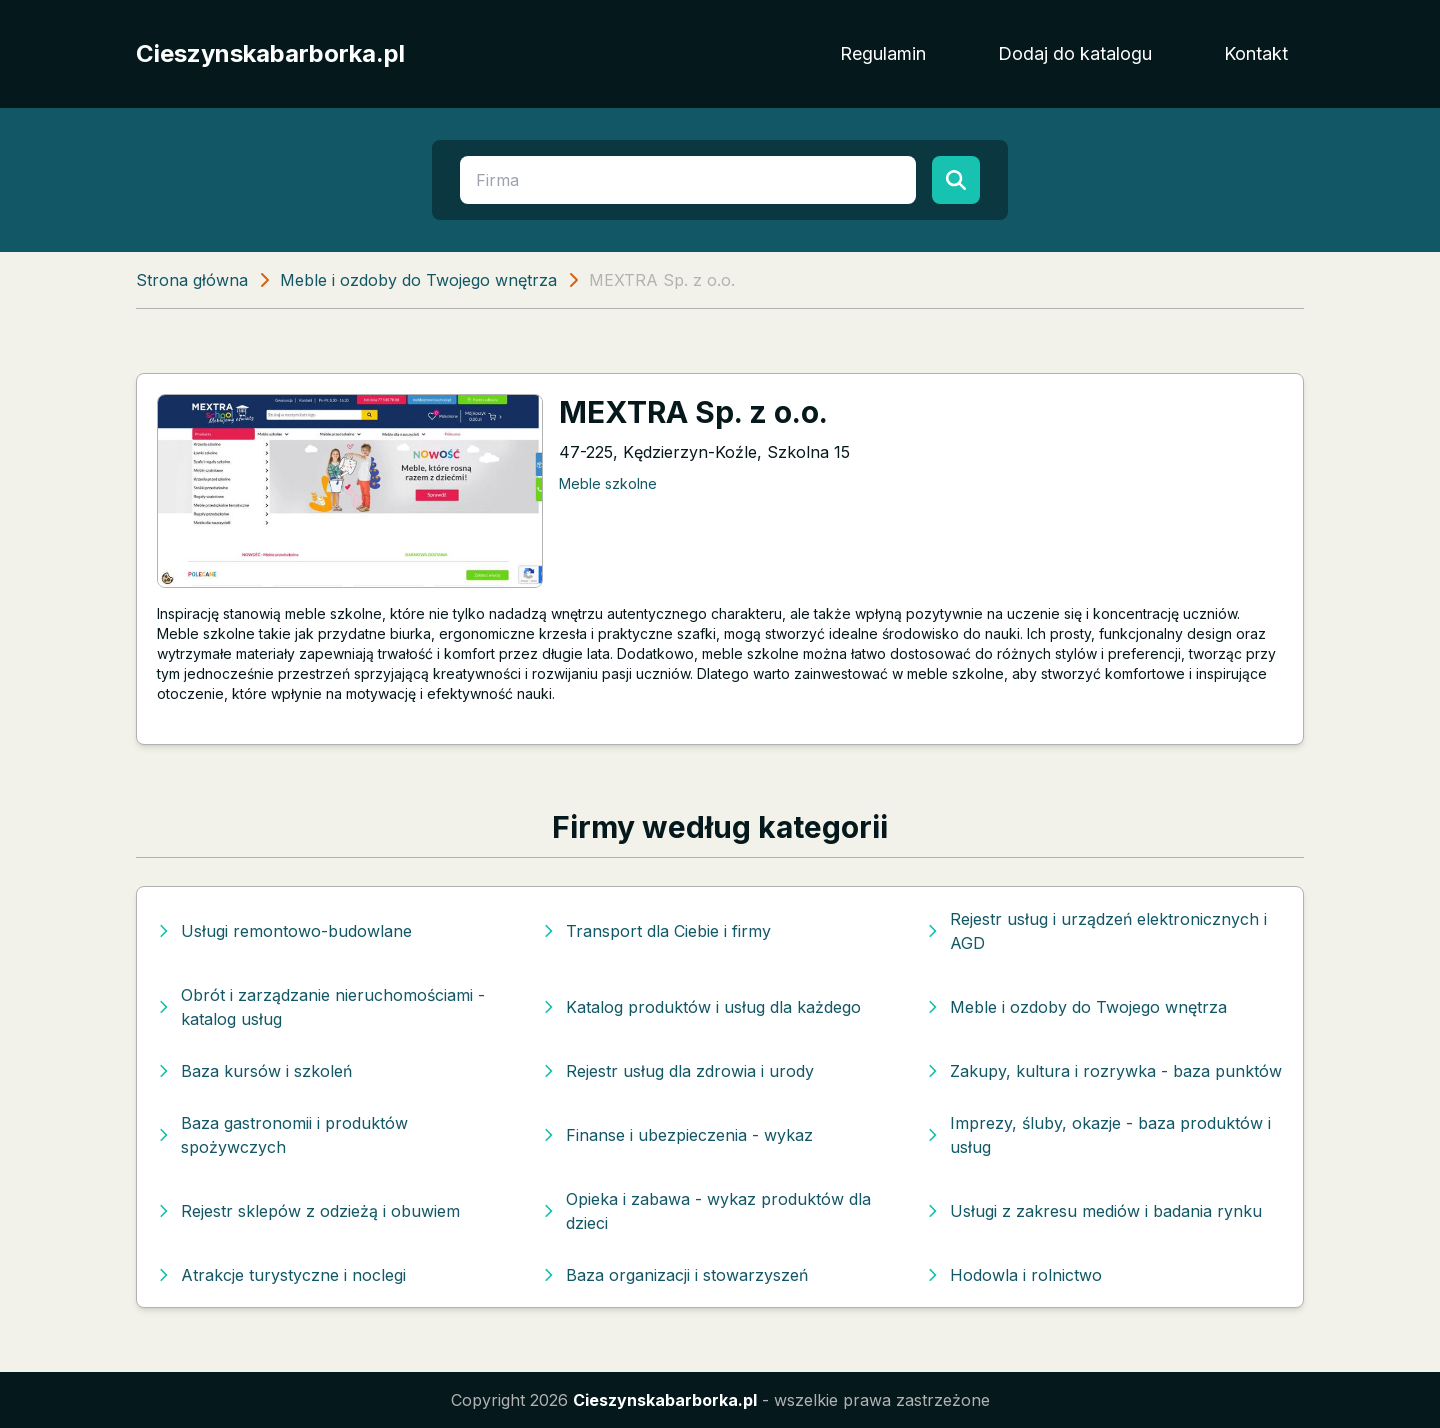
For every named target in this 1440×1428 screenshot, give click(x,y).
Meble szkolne (608, 483)
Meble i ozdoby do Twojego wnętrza (418, 280)
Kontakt (1256, 53)
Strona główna (192, 280)
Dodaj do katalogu (1075, 53)
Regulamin (883, 53)
